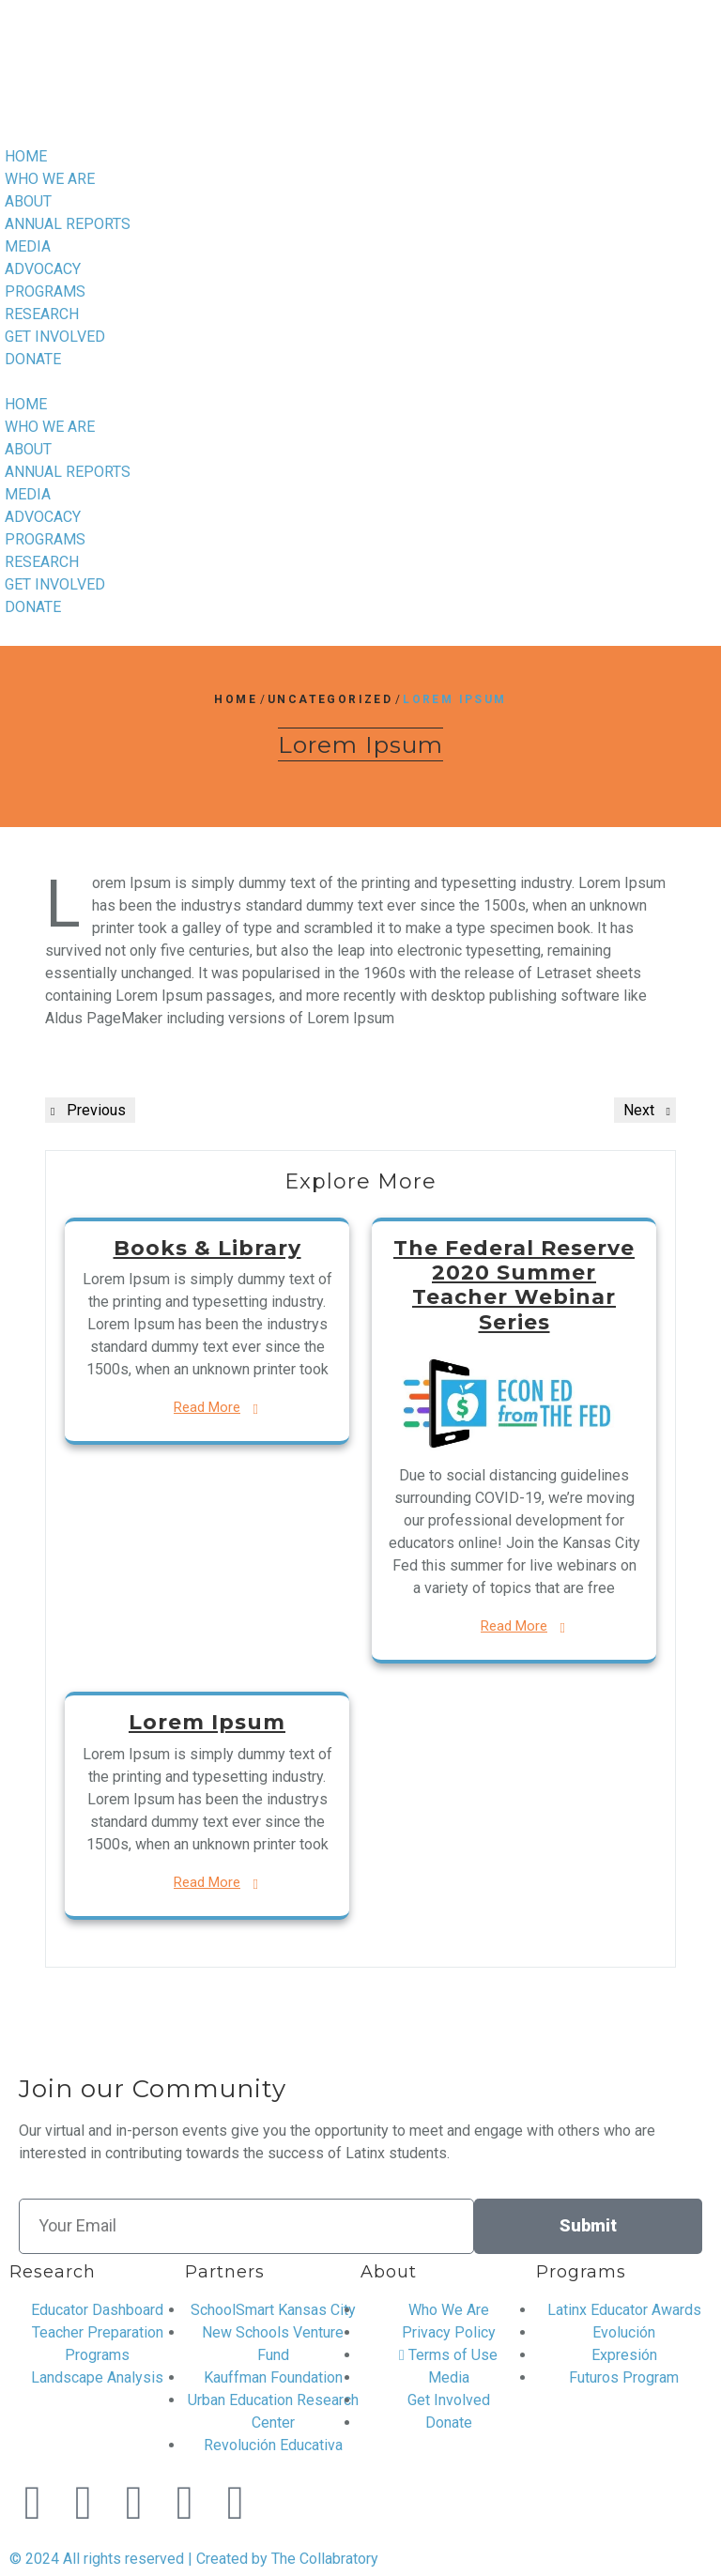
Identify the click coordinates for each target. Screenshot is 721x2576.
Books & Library (207, 1248)
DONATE (33, 359)
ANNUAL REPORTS (67, 224)
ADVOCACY (43, 269)
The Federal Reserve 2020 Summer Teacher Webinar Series (514, 1285)
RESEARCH (42, 314)
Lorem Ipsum (207, 1722)
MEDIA (28, 246)
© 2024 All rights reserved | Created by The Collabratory (193, 2559)
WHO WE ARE (50, 179)
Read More (207, 1407)
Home (235, 699)
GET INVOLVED (55, 336)
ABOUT (28, 201)
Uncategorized (330, 699)
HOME (26, 156)
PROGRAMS (45, 291)
